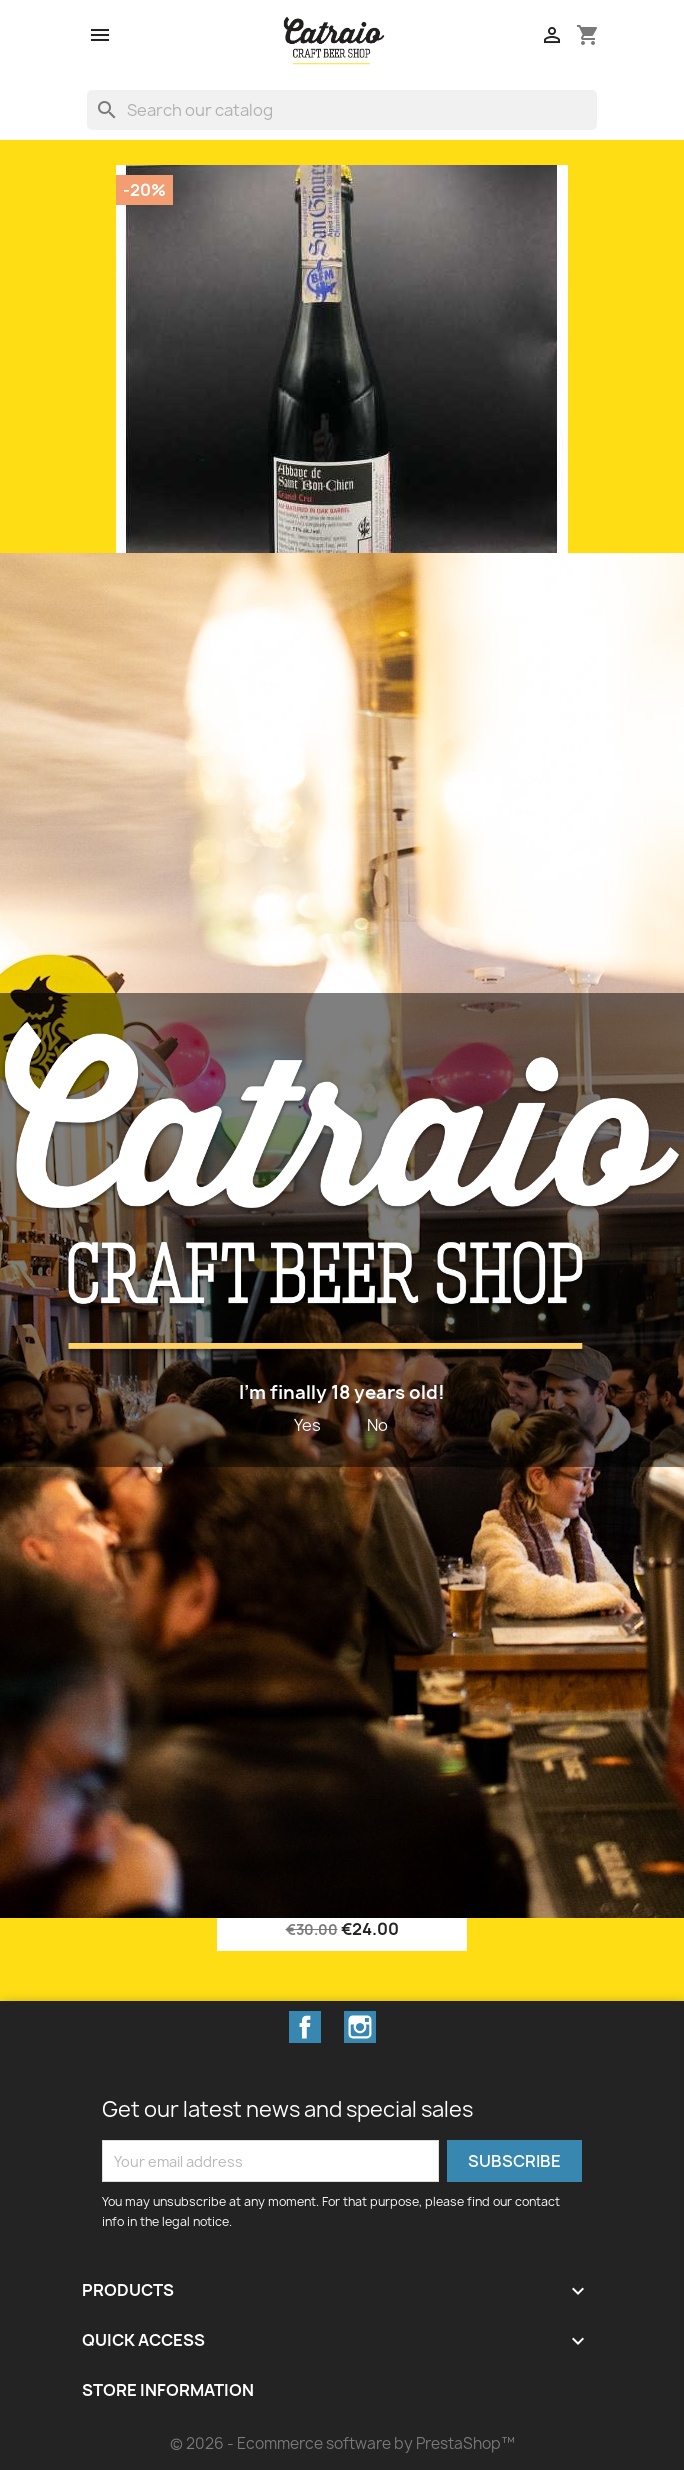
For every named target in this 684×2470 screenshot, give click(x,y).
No (377, 1425)
